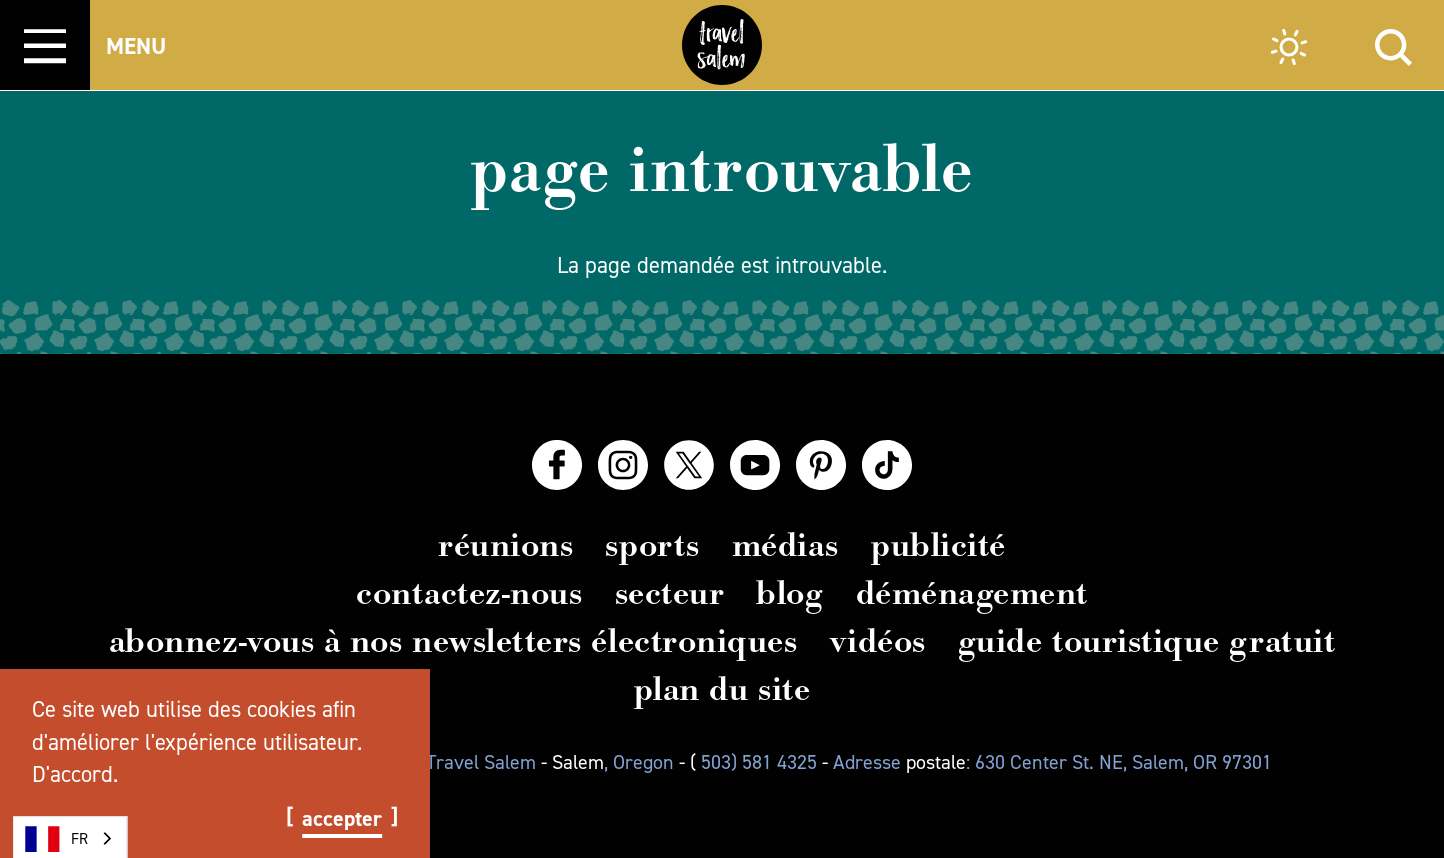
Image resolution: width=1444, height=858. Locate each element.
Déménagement (972, 593)
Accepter (342, 819)
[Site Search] (1393, 44)
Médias (785, 545)
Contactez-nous (469, 593)
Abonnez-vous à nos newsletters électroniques (453, 641)
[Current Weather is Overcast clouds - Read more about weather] (1289, 50)
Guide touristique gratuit (1147, 641)
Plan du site (722, 689)
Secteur (670, 593)
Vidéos (878, 641)
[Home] (722, 45)
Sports (652, 545)
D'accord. (75, 774)
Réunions (505, 545)
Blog (789, 593)
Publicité (938, 545)
